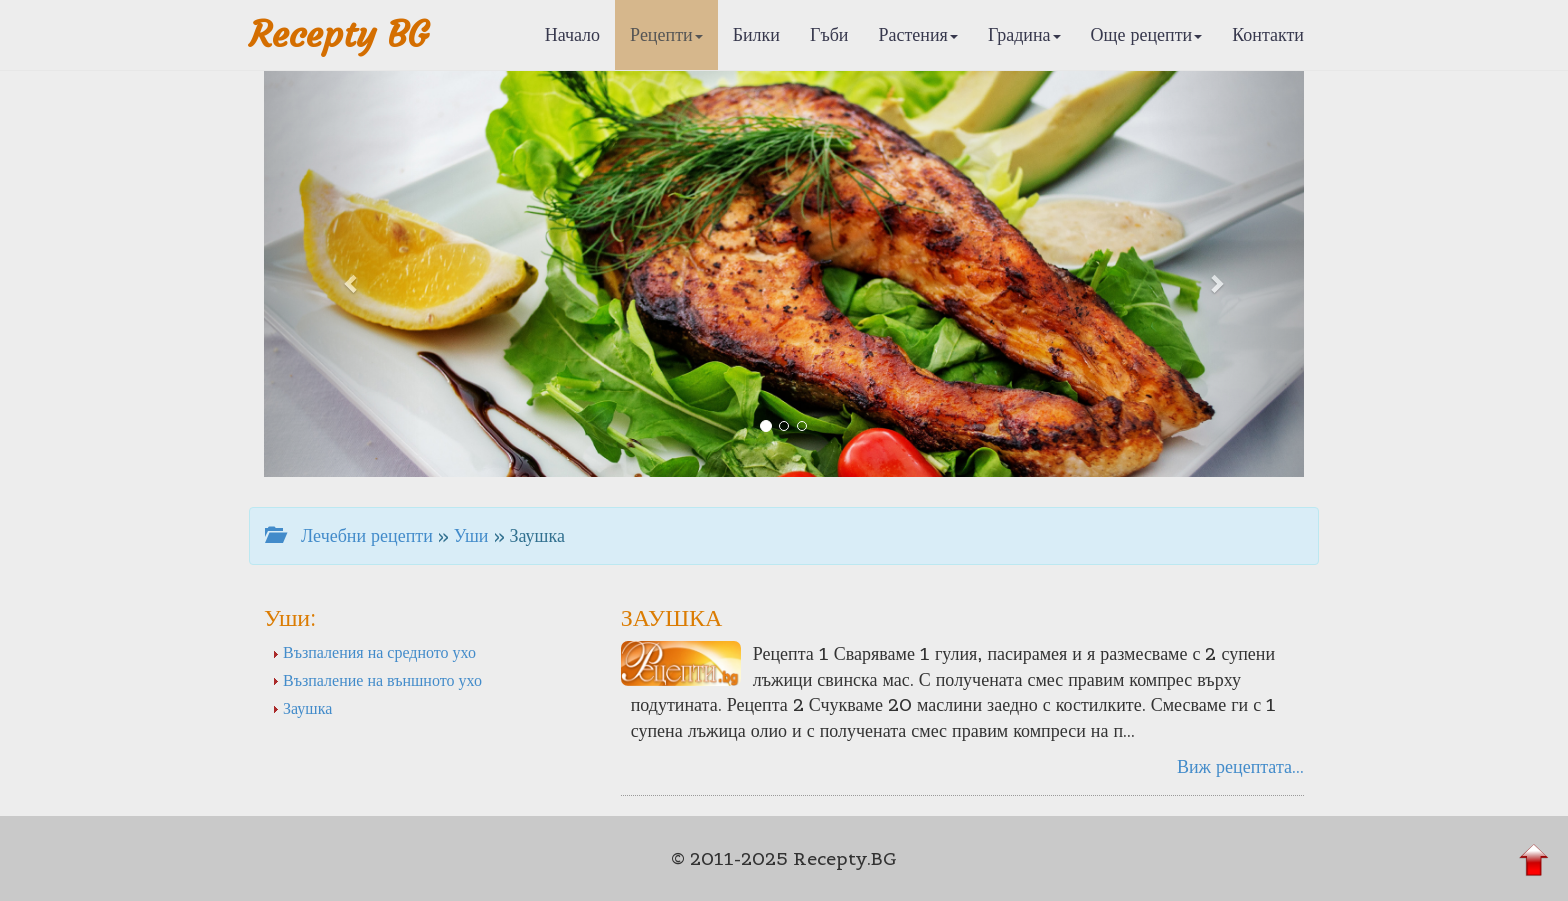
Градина (1024, 34)
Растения (918, 34)
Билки (756, 34)
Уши (471, 535)
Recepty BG (339, 34)
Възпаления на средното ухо (374, 652)
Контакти (1268, 34)
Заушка (302, 708)
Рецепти (666, 34)
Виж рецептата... (1240, 766)
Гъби (829, 34)
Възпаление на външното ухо (377, 680)
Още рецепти (1147, 34)
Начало (572, 34)
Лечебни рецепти (349, 535)
